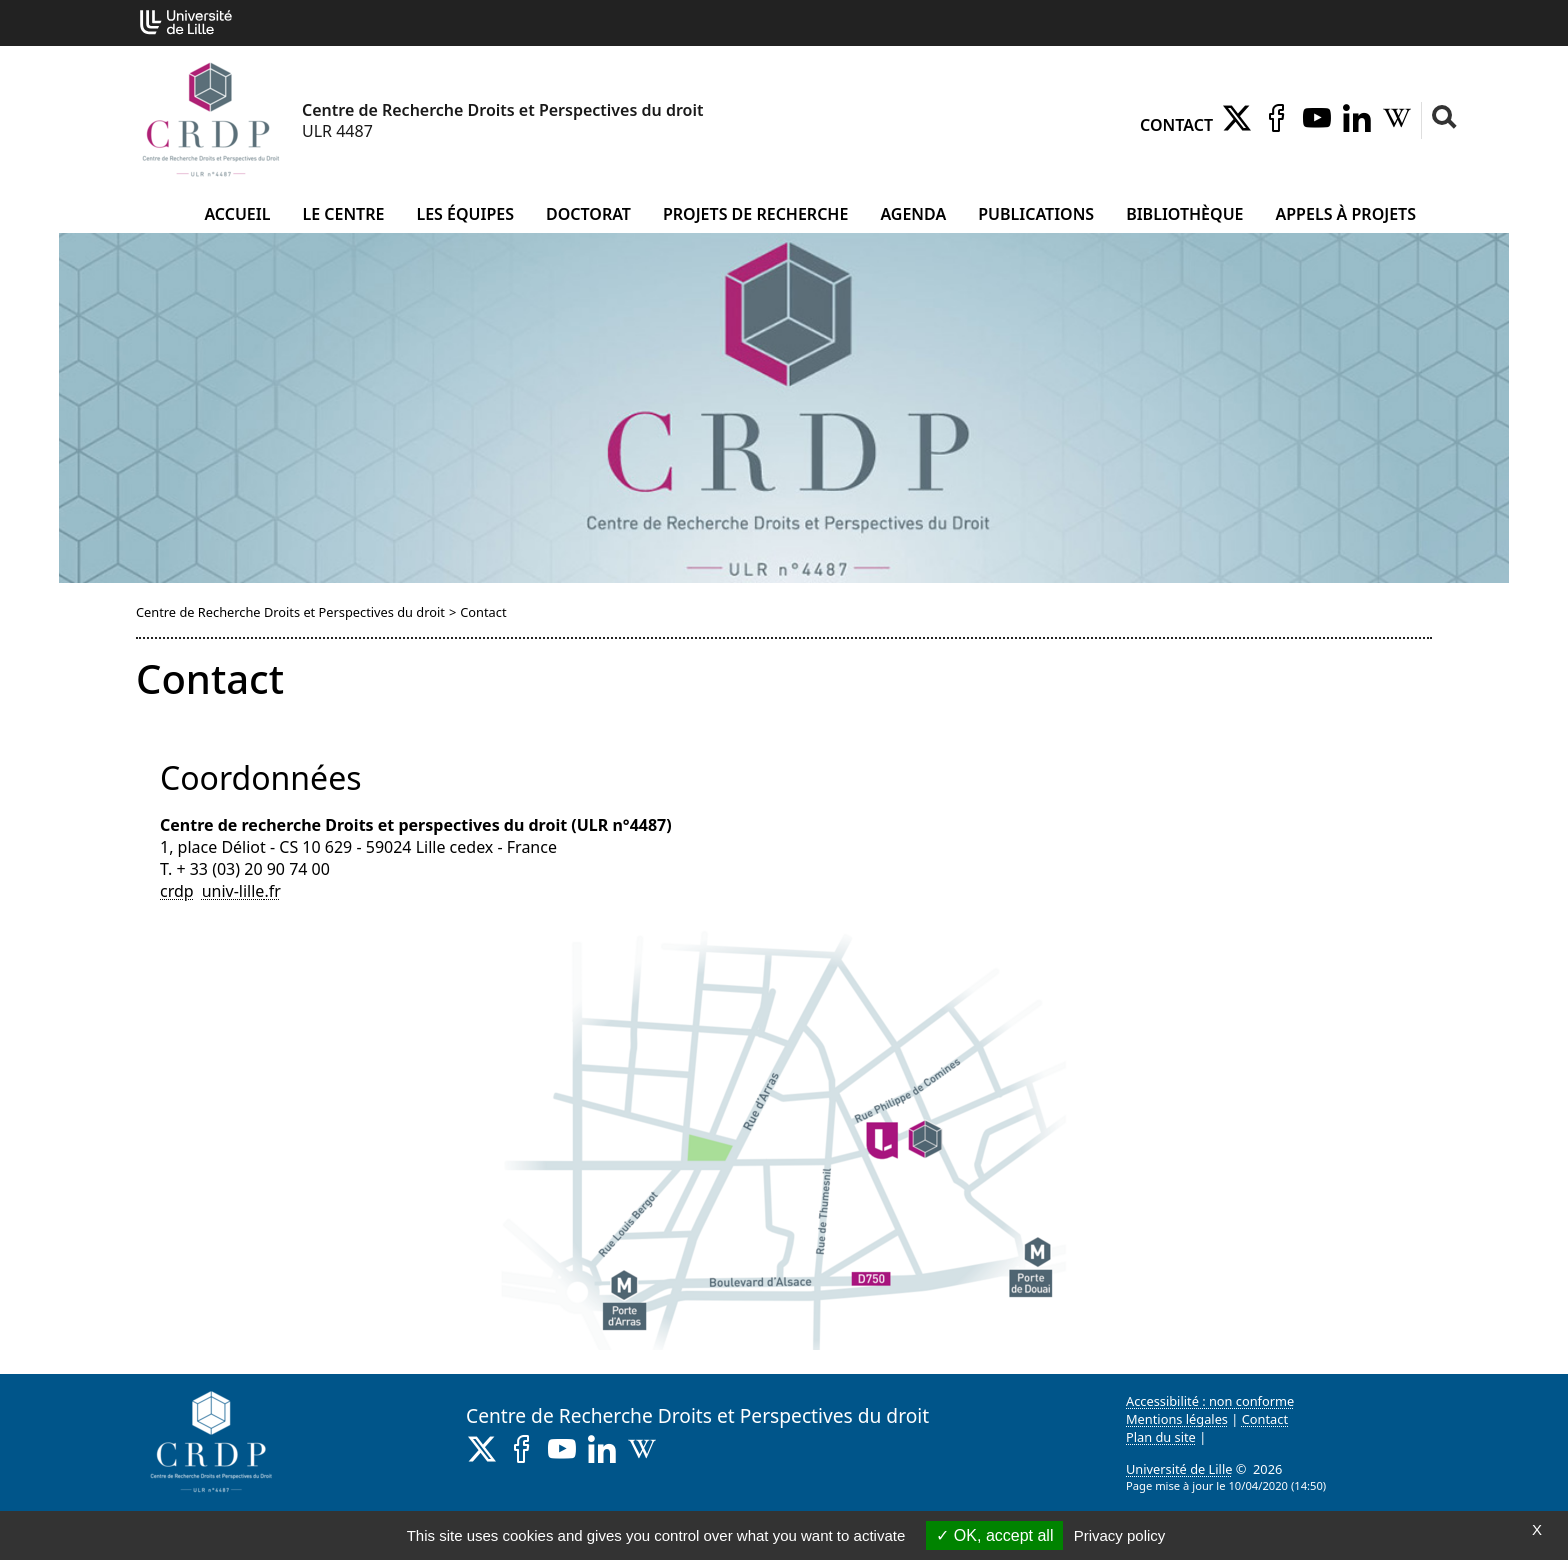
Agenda (913, 214)
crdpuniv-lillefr (220, 891)
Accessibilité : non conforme (1210, 1401)
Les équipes (465, 214)
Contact (1176, 125)
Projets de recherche (755, 214)
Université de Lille (1179, 1469)
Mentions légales (1177, 1419)
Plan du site (1161, 1437)
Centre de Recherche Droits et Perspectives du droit (290, 612)
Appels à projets (1346, 214)
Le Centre (343, 214)
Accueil (237, 214)
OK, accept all (994, 1535)
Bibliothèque (1184, 214)
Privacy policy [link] (1120, 1535)
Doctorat (588, 214)
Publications (1036, 214)
